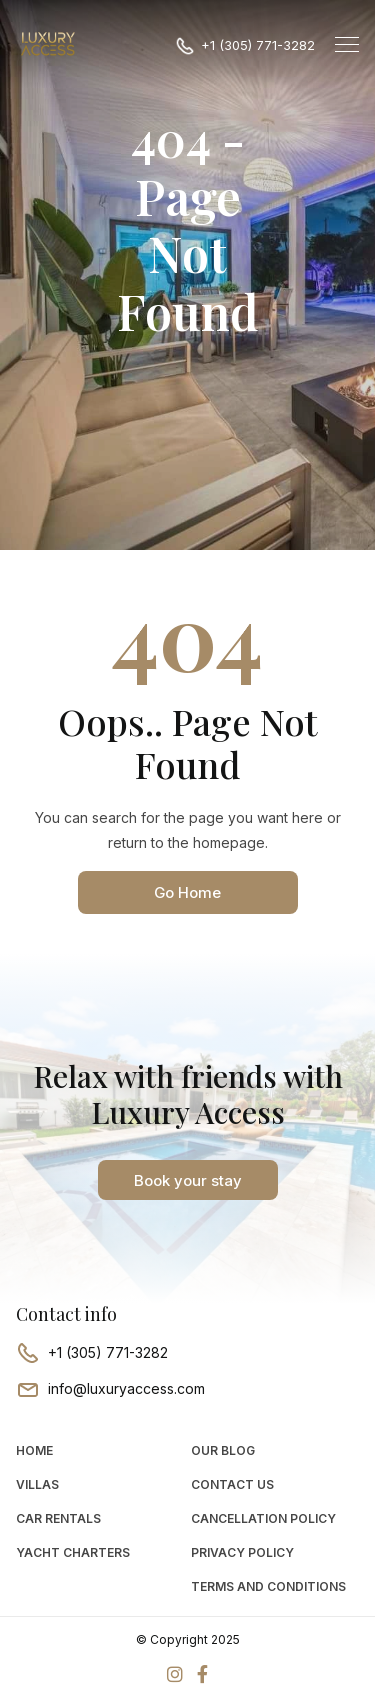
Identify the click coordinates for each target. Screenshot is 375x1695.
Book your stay (188, 1180)
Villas (37, 1484)
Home (34, 1450)
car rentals (58, 1518)
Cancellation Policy (263, 1518)
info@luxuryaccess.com (126, 1388)
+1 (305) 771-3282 (258, 45)
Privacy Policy (242, 1552)
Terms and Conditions (268, 1586)
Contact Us (232, 1484)
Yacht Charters (73, 1552)
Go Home (187, 892)
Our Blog (223, 1450)
